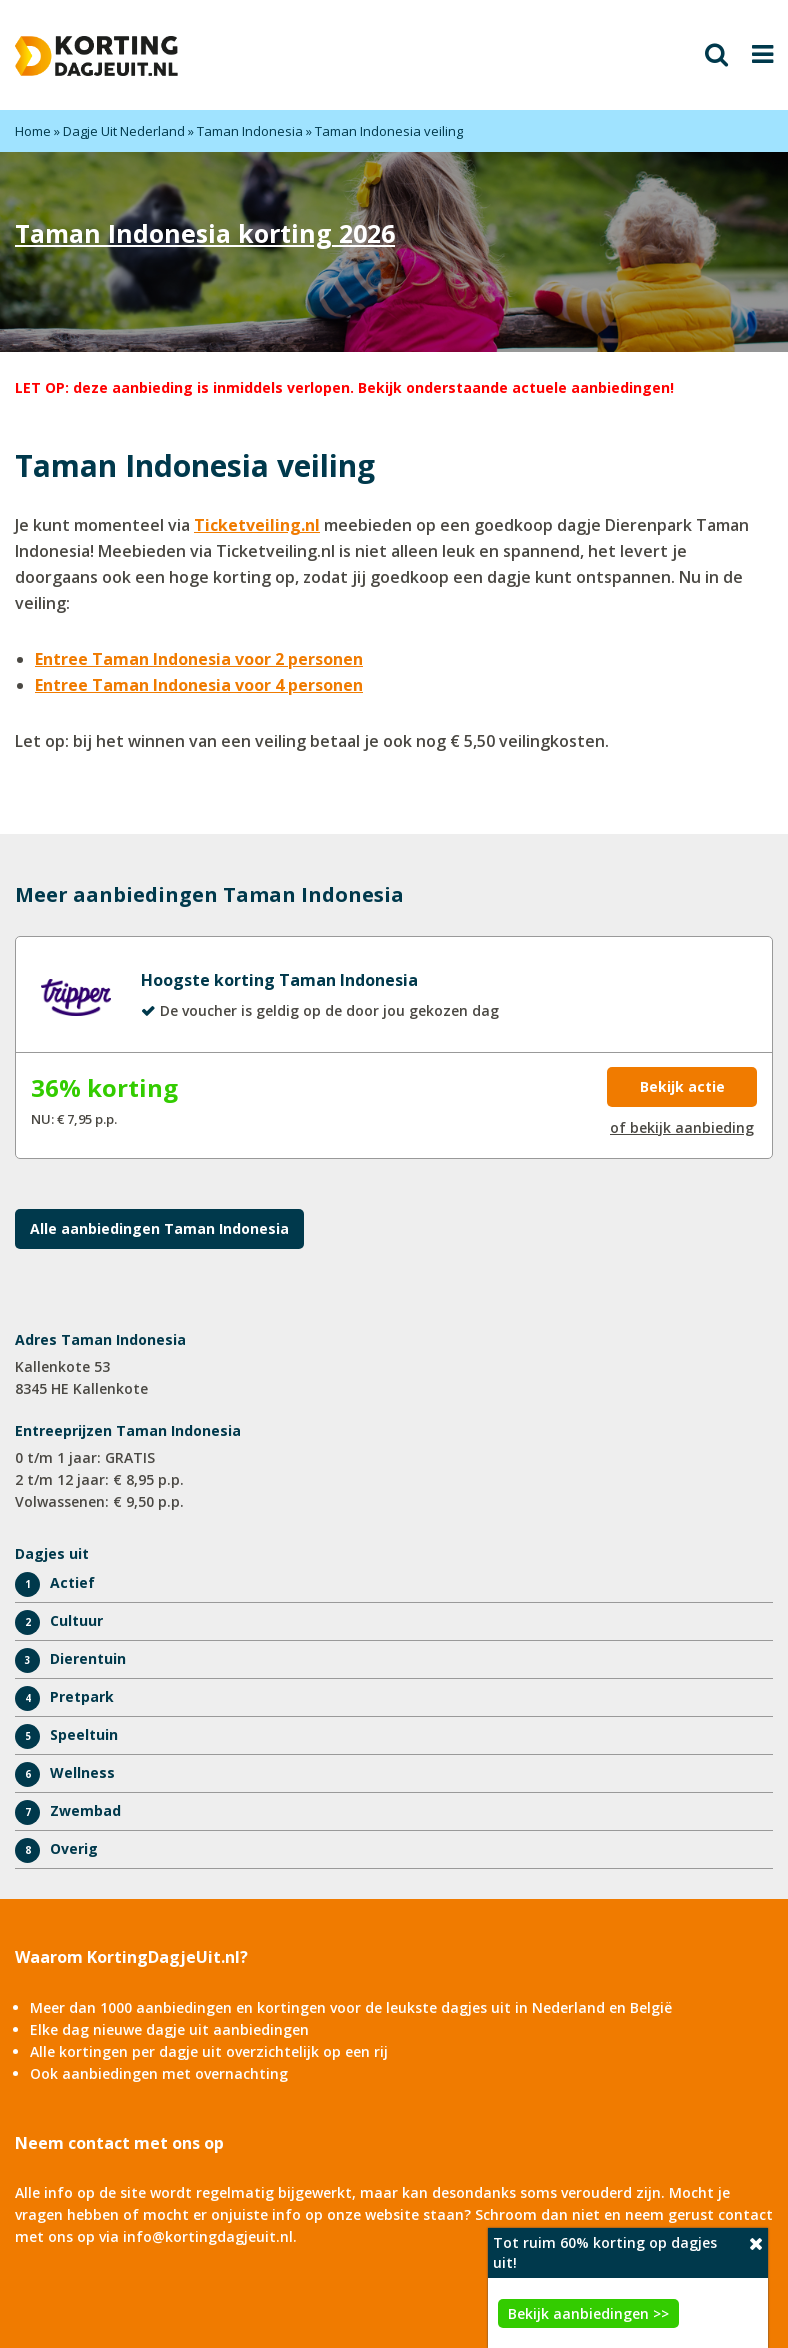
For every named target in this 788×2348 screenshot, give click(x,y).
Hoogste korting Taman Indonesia (279, 980)
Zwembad (85, 1810)
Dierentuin (88, 1658)
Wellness (82, 1772)
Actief (72, 1582)
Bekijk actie (682, 1086)
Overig (74, 1848)
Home (33, 131)
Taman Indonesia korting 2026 (205, 233)
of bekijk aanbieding (682, 1127)
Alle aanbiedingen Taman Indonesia (159, 1228)
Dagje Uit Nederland (124, 131)
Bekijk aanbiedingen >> (588, 2313)
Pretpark (82, 1696)
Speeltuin (84, 1734)
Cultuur (76, 1620)
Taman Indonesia (250, 131)
